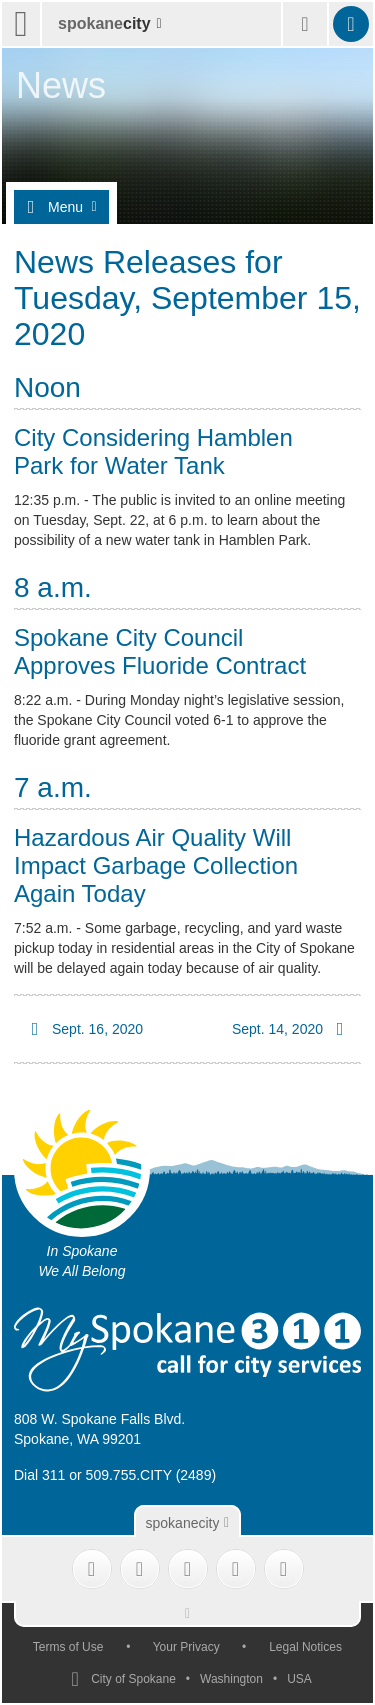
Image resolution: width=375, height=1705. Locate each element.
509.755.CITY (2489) (151, 1475)
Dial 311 (39, 1475)
